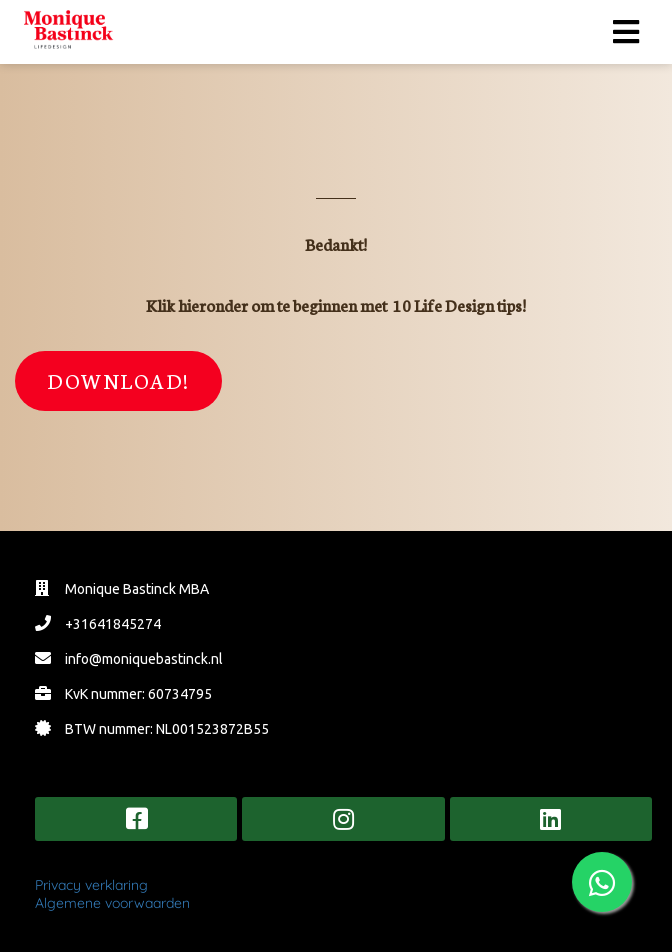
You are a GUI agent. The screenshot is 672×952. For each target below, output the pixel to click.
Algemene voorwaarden (112, 903)
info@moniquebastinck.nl (144, 659)
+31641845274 (113, 624)
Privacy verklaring (91, 885)
